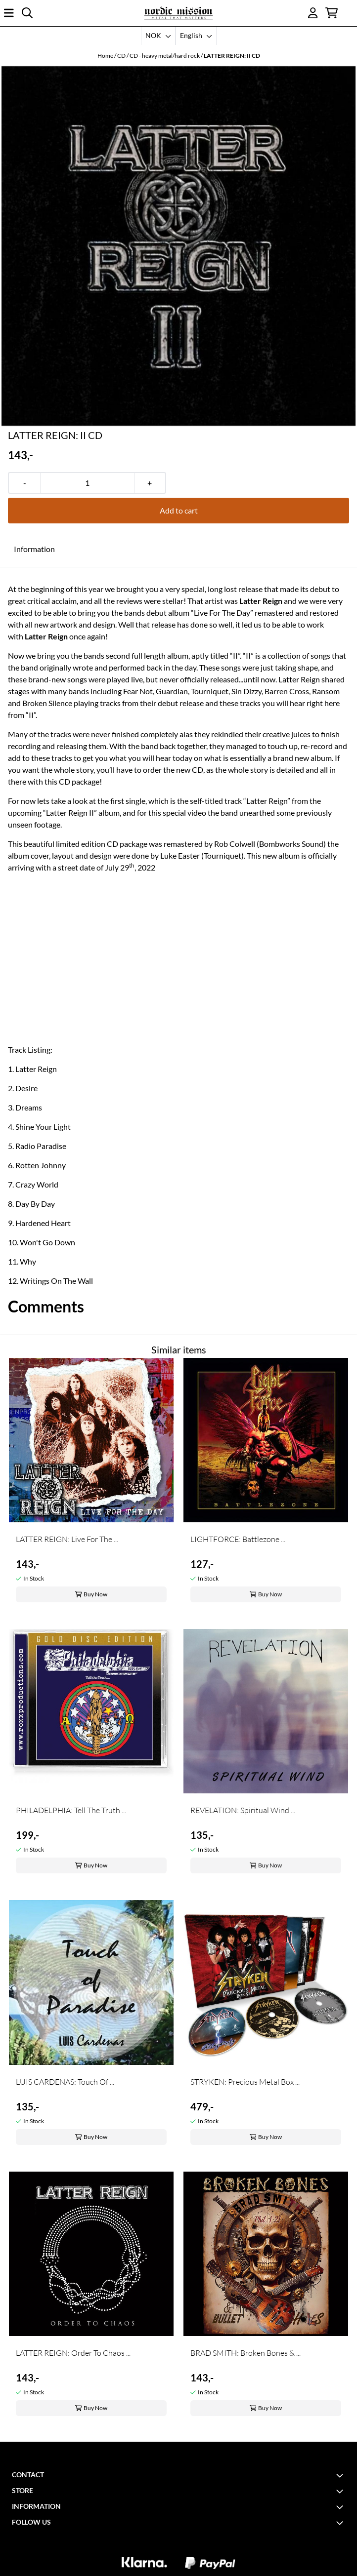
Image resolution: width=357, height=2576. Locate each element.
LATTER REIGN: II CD (232, 55)
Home (105, 55)
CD (122, 55)
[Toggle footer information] (341, 2475)
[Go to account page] (313, 12)
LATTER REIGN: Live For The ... (67, 1539)
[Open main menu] (9, 12)
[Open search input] (27, 12)
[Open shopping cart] (331, 12)
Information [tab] (34, 549)
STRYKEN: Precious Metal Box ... (245, 2082)
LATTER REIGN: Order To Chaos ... (73, 2353)
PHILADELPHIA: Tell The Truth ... (71, 1810)
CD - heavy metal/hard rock (165, 55)
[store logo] (178, 13)
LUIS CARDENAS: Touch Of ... (65, 2082)
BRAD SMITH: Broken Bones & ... (245, 2353)
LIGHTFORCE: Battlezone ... (237, 1539)
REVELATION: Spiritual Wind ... (242, 1810)
